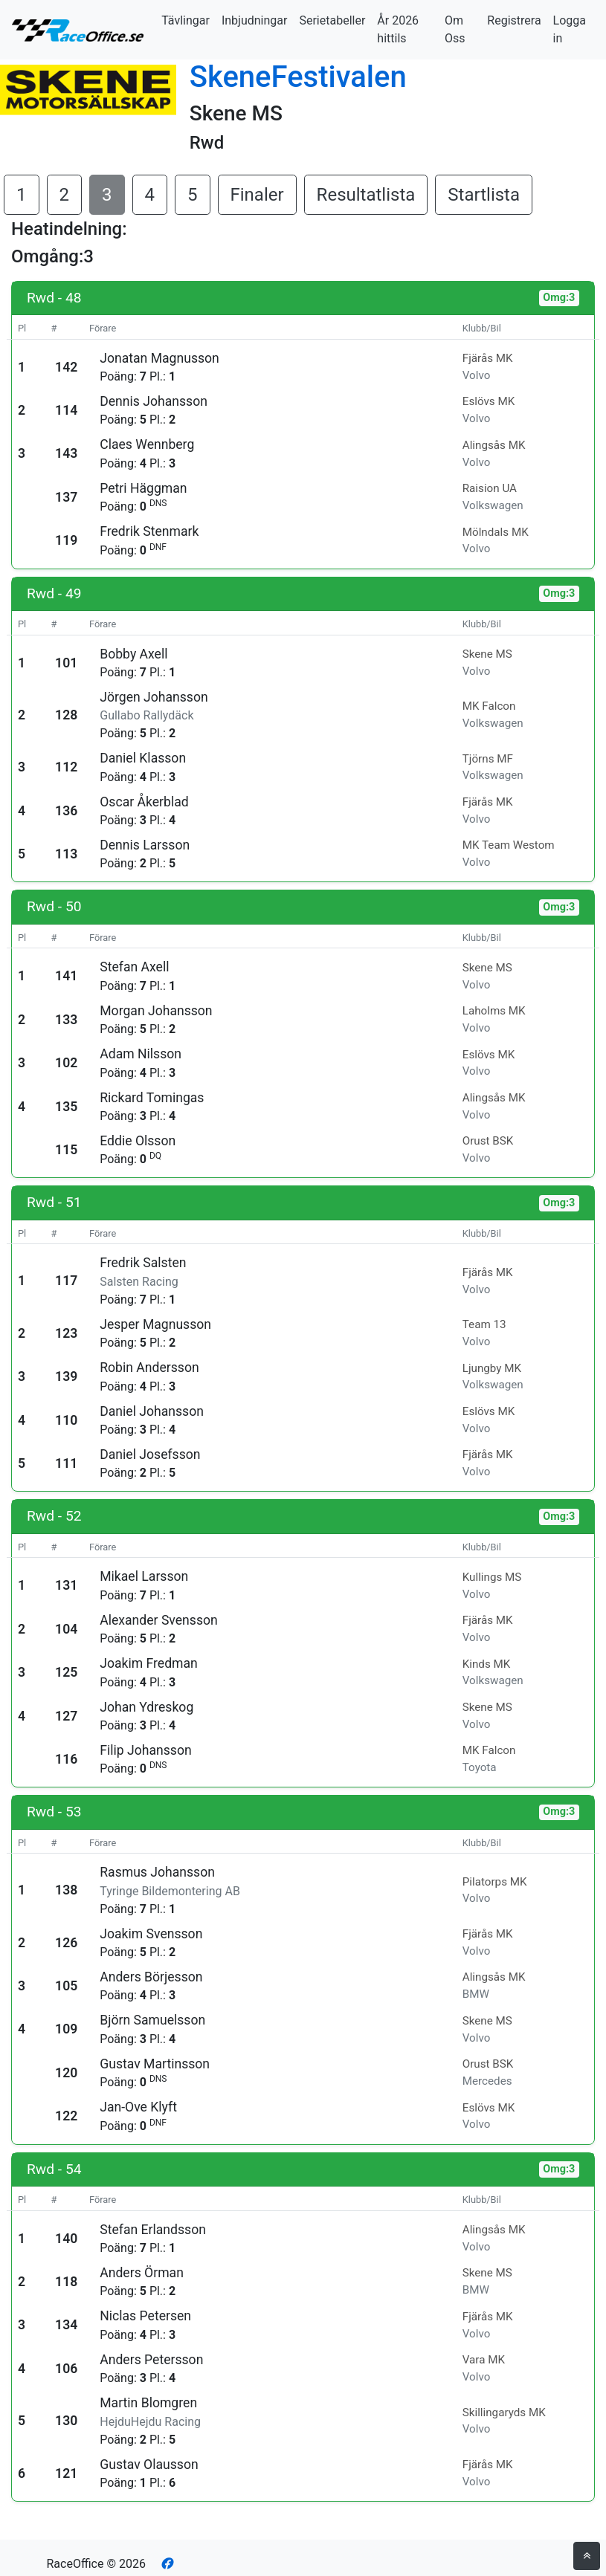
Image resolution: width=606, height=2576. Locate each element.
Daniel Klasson (143, 758)
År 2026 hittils (398, 29)
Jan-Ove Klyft (138, 2107)
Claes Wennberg (147, 444)
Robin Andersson (149, 1367)
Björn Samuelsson (152, 2020)
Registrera (514, 20)
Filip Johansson (145, 1750)
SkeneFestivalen (298, 76)
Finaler (257, 194)
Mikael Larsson (144, 1576)
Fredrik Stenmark (149, 531)
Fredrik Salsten (143, 1262)
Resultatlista (366, 194)
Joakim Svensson (151, 1933)
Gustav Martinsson (155, 2063)
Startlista (484, 194)
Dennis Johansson (153, 401)
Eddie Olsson (137, 1140)
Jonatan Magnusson (159, 358)
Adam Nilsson (140, 1053)
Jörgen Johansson (153, 697)
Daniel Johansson (152, 1411)
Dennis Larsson (145, 845)
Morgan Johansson (156, 1010)
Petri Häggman (143, 488)
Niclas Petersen (145, 2315)
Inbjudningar (255, 20)
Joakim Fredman (149, 1663)
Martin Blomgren (148, 2402)
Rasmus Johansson (157, 1872)
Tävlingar (185, 20)
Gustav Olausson (149, 2464)
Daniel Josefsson (150, 1454)
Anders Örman (142, 2272)
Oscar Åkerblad (144, 802)
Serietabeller (332, 20)
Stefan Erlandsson (153, 2229)
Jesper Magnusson (155, 1324)
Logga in (569, 29)
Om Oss (455, 29)
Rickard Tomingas (152, 1097)
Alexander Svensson (159, 1620)
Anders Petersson (151, 2359)
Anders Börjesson (151, 1977)
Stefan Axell (134, 966)
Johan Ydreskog (146, 1707)
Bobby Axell (133, 654)
